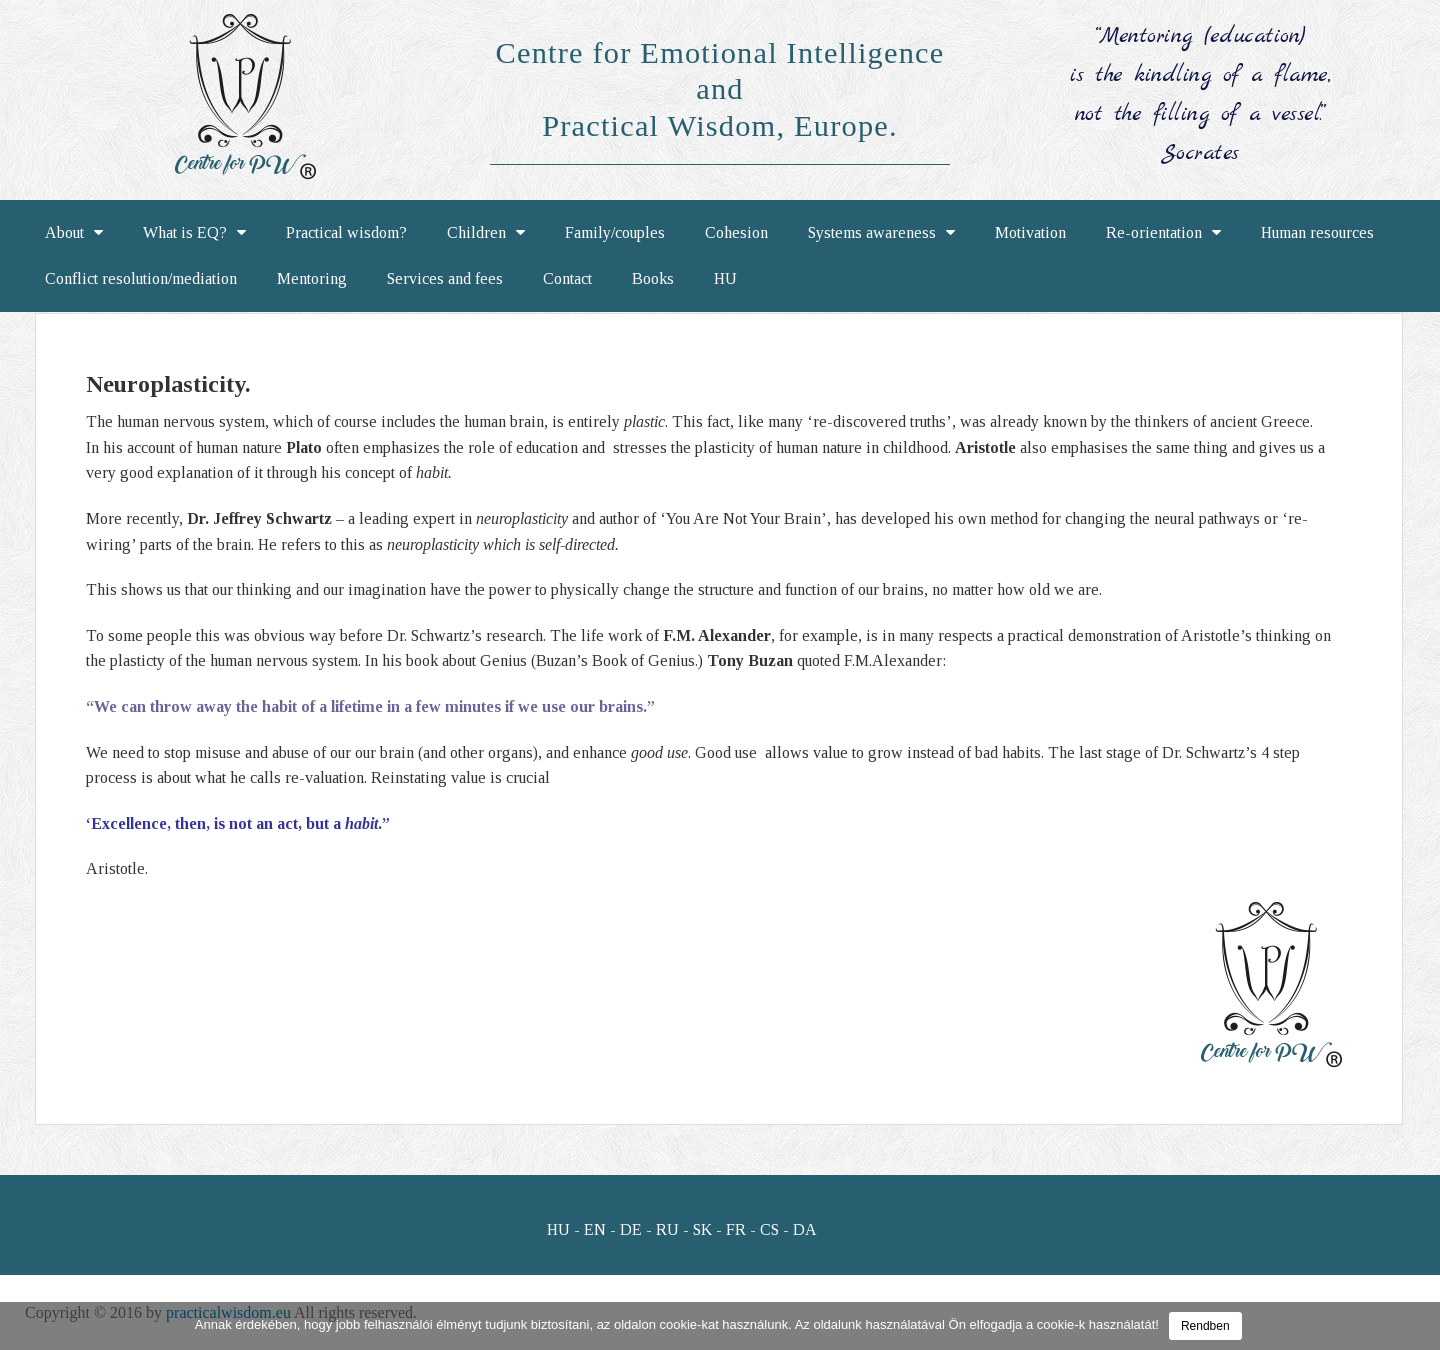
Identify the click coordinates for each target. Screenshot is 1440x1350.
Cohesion (736, 232)
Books (653, 278)
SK (702, 1229)
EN (595, 1229)
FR (736, 1229)
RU (667, 1229)
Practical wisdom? (346, 232)
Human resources (1317, 232)
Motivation (1030, 232)
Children (486, 233)
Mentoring (312, 278)
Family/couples (615, 232)
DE (631, 1229)
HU (725, 278)
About (74, 233)
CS (769, 1229)
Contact (567, 278)
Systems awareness (881, 233)
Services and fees (445, 278)
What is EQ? (194, 233)
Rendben (1205, 1326)
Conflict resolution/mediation (141, 278)
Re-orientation (1163, 233)
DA (805, 1229)
